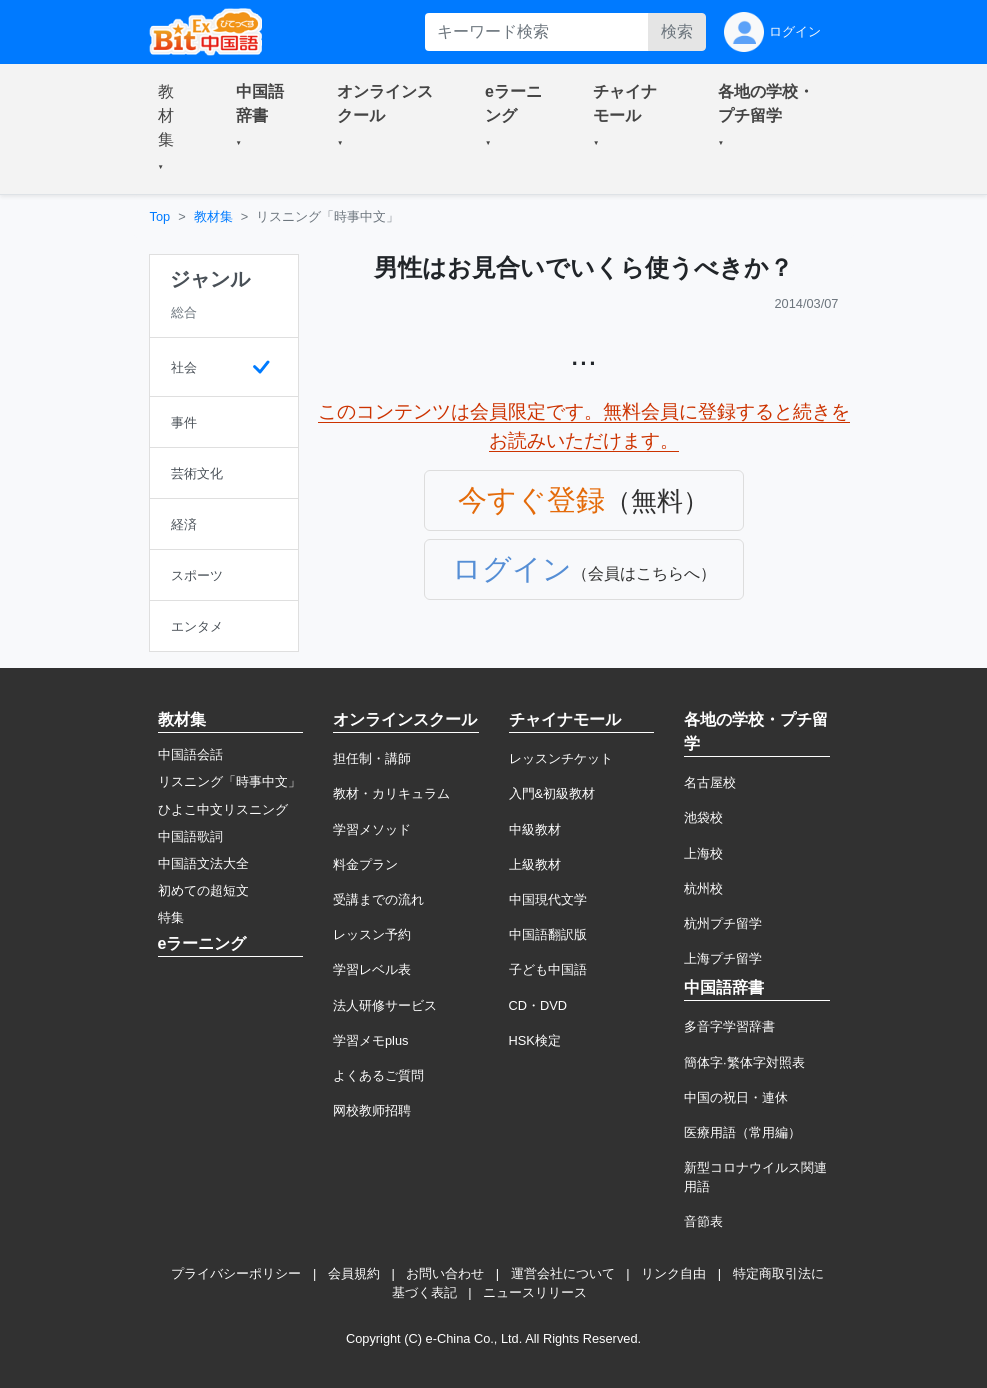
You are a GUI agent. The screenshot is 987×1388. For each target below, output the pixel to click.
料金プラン (365, 864)
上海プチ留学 (723, 958)
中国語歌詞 (190, 836)
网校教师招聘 (372, 1110)
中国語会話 (190, 754)
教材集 (213, 216)
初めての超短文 (203, 890)
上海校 (703, 853)
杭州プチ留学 (723, 923)
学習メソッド (372, 829)
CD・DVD (538, 1005)
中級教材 (535, 829)
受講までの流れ (378, 899)
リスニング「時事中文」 (229, 781)
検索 (677, 31)
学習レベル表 (372, 969)
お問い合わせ (445, 1273)
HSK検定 (535, 1040)
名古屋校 (710, 782)
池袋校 (703, 817)
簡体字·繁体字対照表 (744, 1062)
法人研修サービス (385, 1005)
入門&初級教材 (552, 793)
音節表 (703, 1221)
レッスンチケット (561, 758)
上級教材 (535, 864)
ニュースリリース (535, 1292)
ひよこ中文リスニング (223, 809)
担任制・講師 (372, 758)
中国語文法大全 (203, 863)
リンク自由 (673, 1273)
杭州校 (703, 888)
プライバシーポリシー (236, 1273)
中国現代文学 (548, 899)
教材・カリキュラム (391, 793)
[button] (173, 129)
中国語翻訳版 (548, 934)
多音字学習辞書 (729, 1026)
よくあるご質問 (378, 1075)
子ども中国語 (548, 969)
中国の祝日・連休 (736, 1097)
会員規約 (354, 1273)
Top (160, 216)
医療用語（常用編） (742, 1132)
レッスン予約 (372, 934)
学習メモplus (370, 1040)
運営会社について (563, 1273)
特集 (171, 917)
